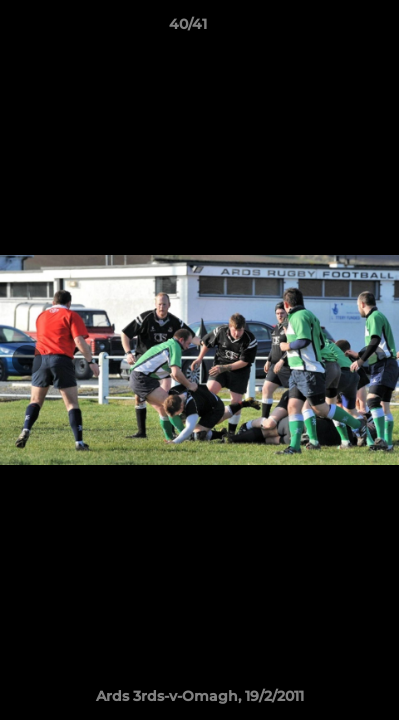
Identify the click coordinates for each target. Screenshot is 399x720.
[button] (327, 29)
